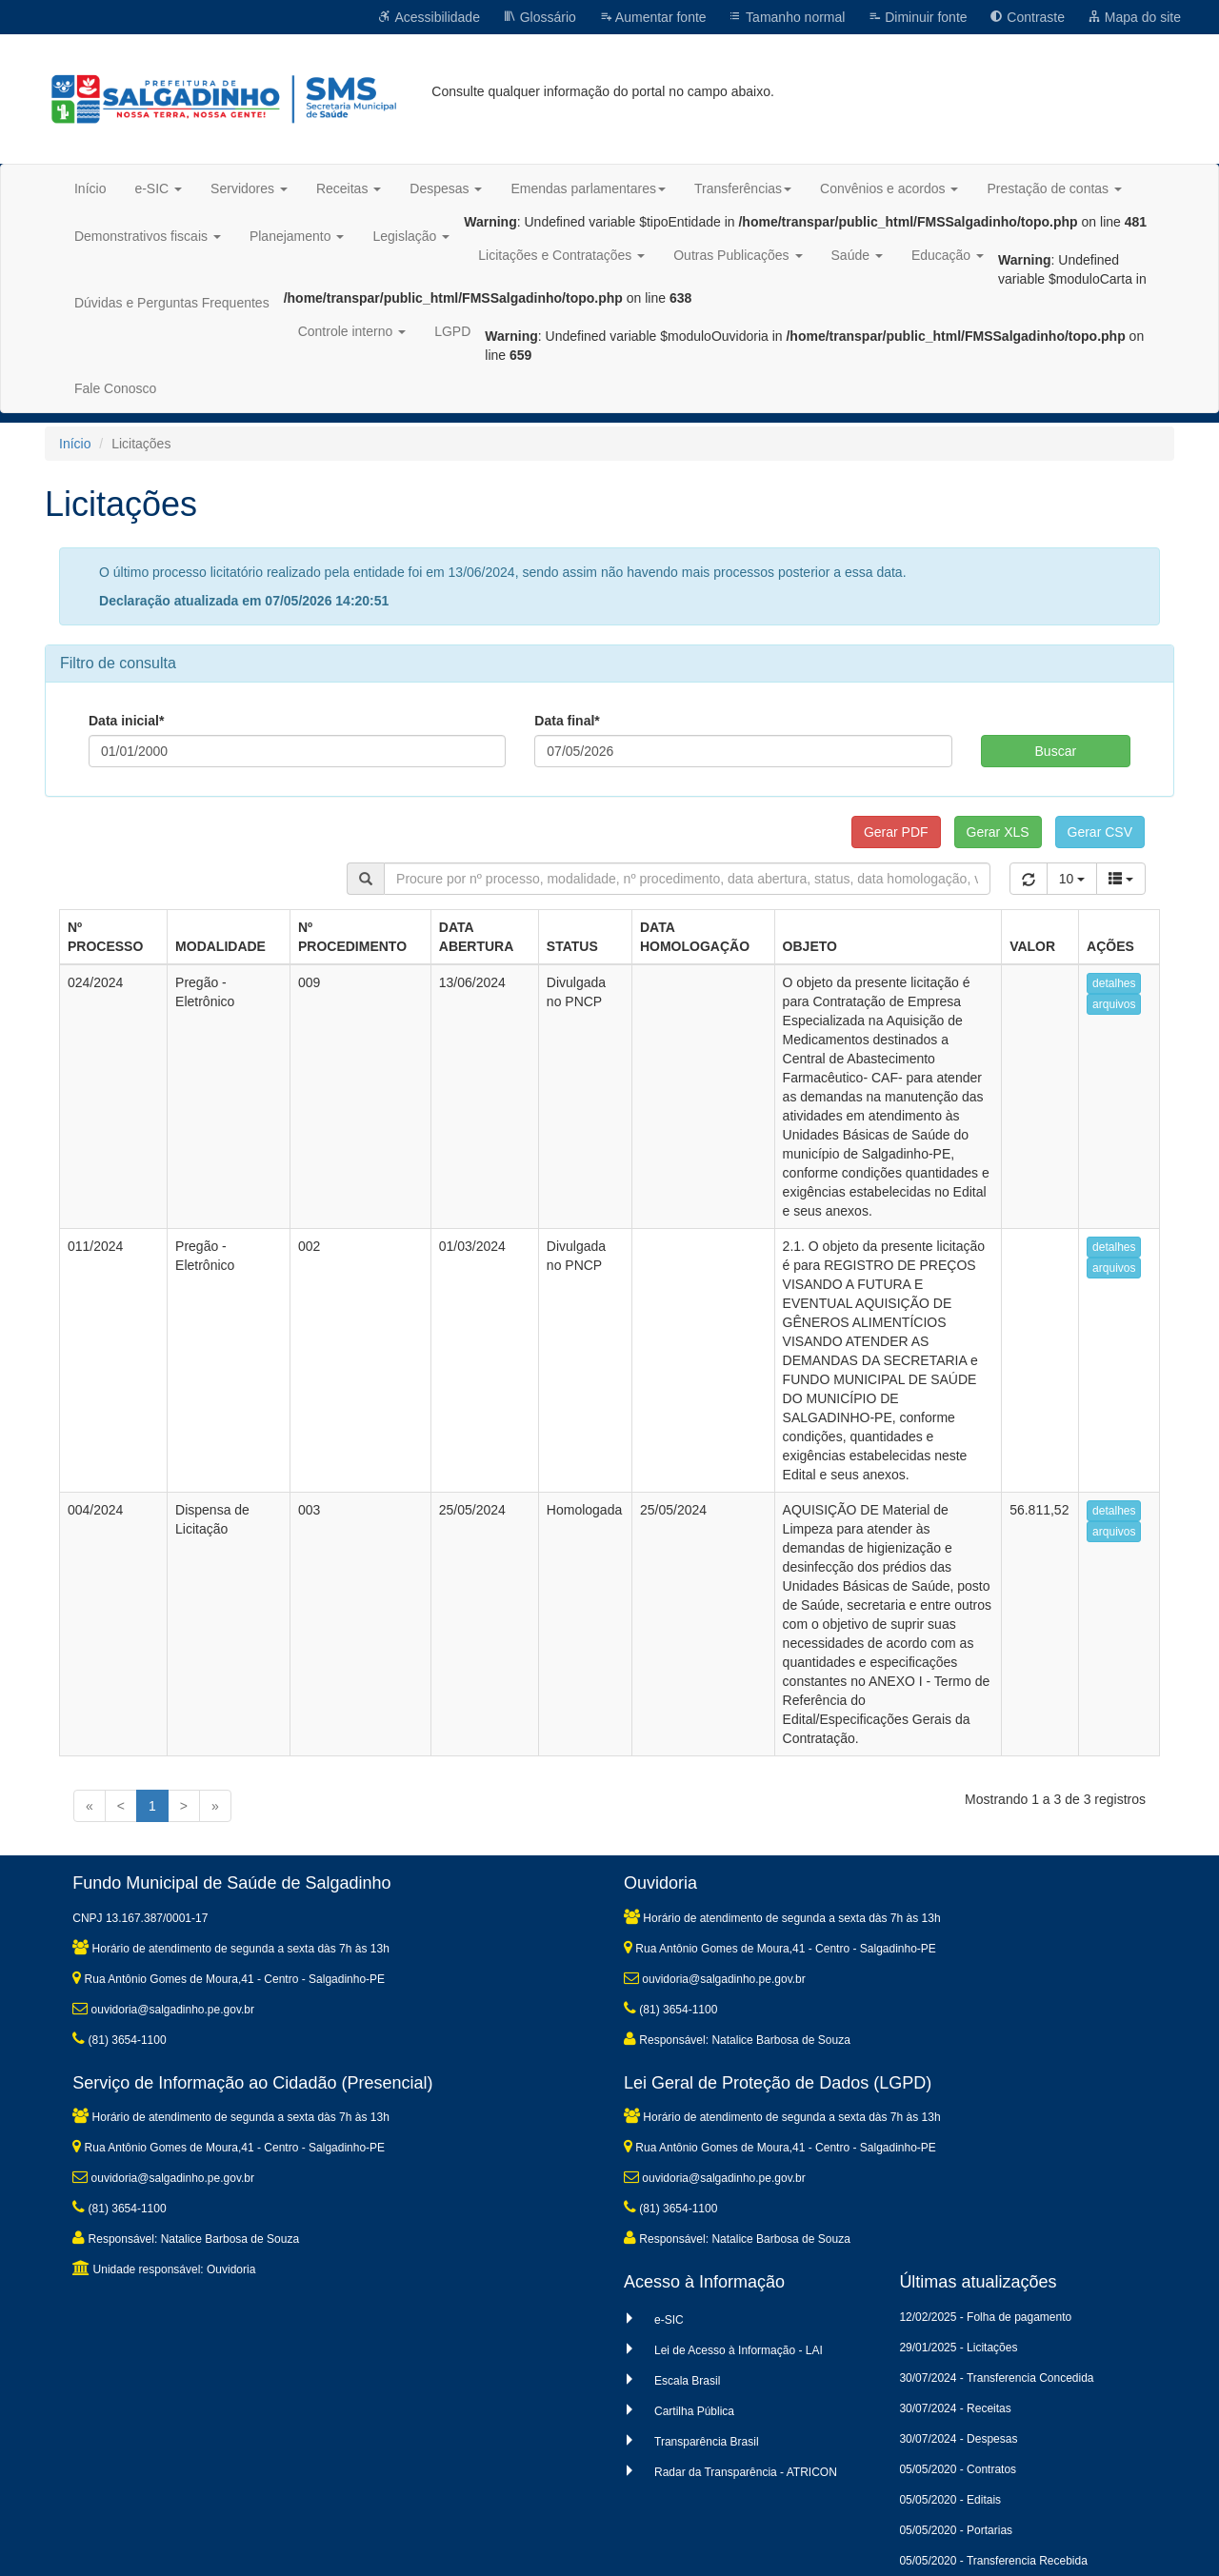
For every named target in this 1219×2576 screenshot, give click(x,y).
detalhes (1113, 983)
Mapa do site (1134, 17)
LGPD (452, 331)
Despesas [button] (446, 188)
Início (90, 188)
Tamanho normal (787, 17)
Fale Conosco (115, 388)
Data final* (566, 720)
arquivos (1113, 1004)
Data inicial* (126, 720)
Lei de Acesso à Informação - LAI (738, 2350)
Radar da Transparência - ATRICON (745, 2472)
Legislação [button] (411, 236)
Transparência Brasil (706, 2441)
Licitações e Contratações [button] (561, 255)
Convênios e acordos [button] (889, 188)
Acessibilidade (429, 17)
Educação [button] (947, 255)
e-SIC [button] (158, 188)
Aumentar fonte (653, 17)
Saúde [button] (857, 255)
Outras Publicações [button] (737, 255)
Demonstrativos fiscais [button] (147, 236)
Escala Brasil (687, 2381)
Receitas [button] (348, 188)
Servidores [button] (249, 188)
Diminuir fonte (917, 17)
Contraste (1027, 17)
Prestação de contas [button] (1054, 188)
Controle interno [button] (352, 331)
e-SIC (669, 2320)
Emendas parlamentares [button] (588, 188)
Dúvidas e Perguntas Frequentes (172, 302)
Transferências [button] (742, 188)
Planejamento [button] (297, 236)
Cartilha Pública (694, 2411)
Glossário (539, 17)
